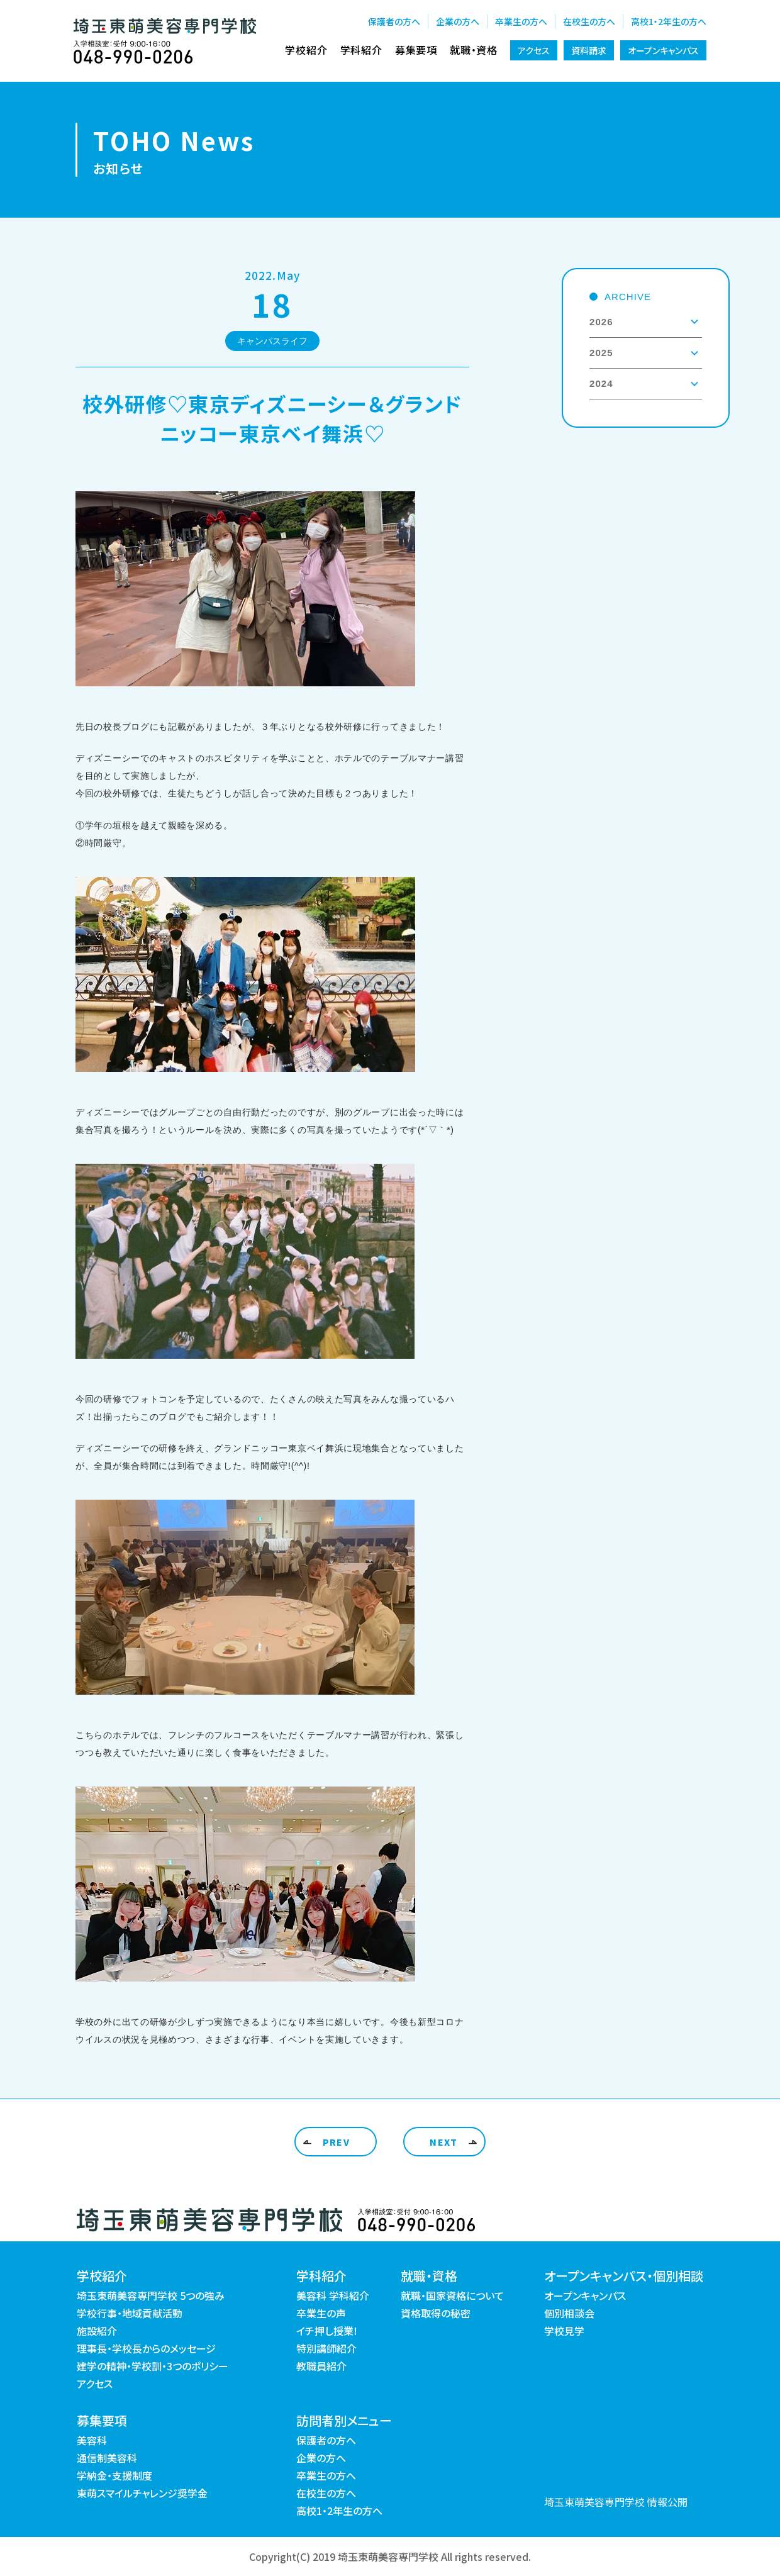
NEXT (444, 2142)
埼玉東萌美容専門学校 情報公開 (616, 2501)
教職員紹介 (321, 2365)
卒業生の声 (321, 2313)
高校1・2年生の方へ (668, 21)
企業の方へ (457, 21)
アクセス (534, 50)
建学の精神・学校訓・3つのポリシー (152, 2365)
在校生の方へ (589, 21)
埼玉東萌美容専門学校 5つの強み (151, 2295)
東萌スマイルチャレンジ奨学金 (142, 2493)
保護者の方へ (394, 21)
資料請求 (588, 50)
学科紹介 (361, 49)
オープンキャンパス (663, 50)
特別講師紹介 (326, 2348)
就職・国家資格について (452, 2295)
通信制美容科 (107, 2457)
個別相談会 (569, 2313)
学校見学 (564, 2330)
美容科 (92, 2440)
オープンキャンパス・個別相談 (623, 2276)
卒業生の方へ (521, 21)
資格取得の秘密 (436, 2313)
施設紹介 (97, 2330)
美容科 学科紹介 (332, 2295)
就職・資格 (474, 49)
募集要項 (416, 49)
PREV (336, 2142)
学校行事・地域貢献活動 (129, 2313)
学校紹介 (306, 49)
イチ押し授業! (326, 2330)
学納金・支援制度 (114, 2475)
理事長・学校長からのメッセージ (146, 2348)
